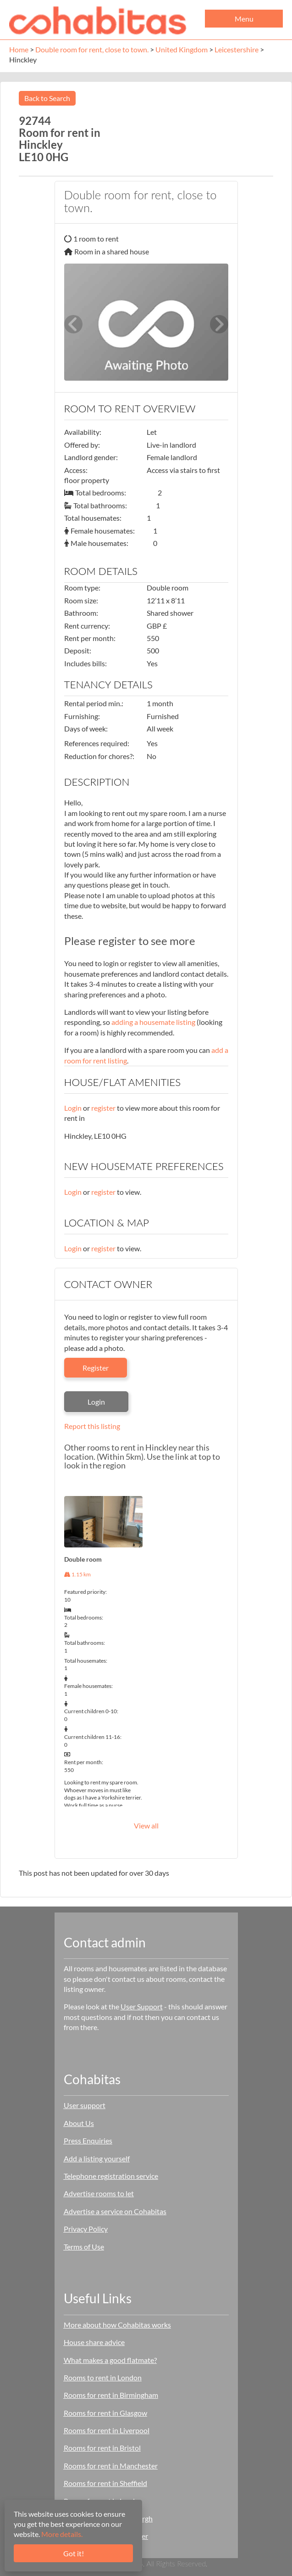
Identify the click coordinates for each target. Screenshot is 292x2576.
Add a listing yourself (97, 2158)
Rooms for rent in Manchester (111, 2465)
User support (84, 2105)
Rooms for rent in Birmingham (111, 2394)
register (103, 1107)
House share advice (94, 2342)
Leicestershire (237, 49)
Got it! (73, 2553)
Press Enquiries (88, 2140)
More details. (62, 2534)
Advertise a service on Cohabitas (115, 2211)
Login (73, 1107)
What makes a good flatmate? (110, 2360)
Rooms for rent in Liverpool (106, 2430)
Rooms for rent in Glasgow (105, 2412)
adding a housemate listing (153, 1022)
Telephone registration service (111, 2175)
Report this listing (92, 1426)
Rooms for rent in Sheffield (105, 2483)
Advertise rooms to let (99, 2193)
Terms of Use (84, 2246)
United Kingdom (181, 49)
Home (18, 49)
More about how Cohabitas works (117, 2324)
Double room (83, 1559)
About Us (79, 2123)
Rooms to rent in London (103, 2377)
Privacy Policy (86, 2228)
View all (146, 1825)
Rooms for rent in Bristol (102, 2447)
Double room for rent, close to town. (92, 49)
